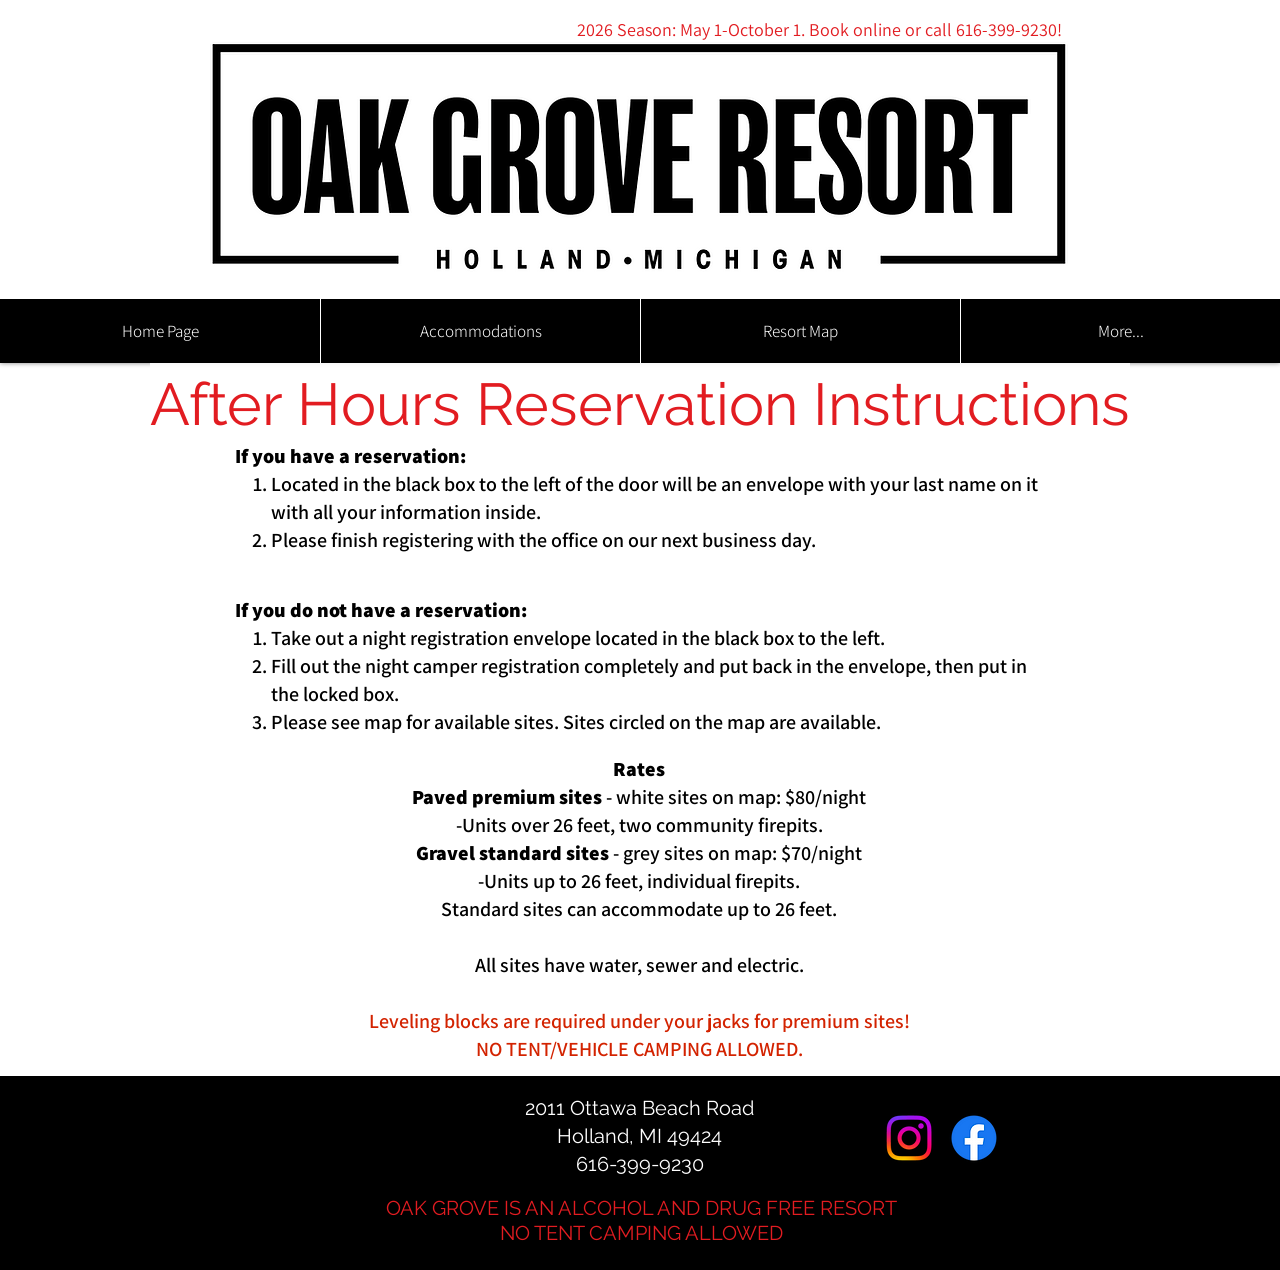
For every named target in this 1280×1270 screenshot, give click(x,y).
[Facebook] (974, 1138)
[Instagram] (909, 1138)
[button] (480, 331)
